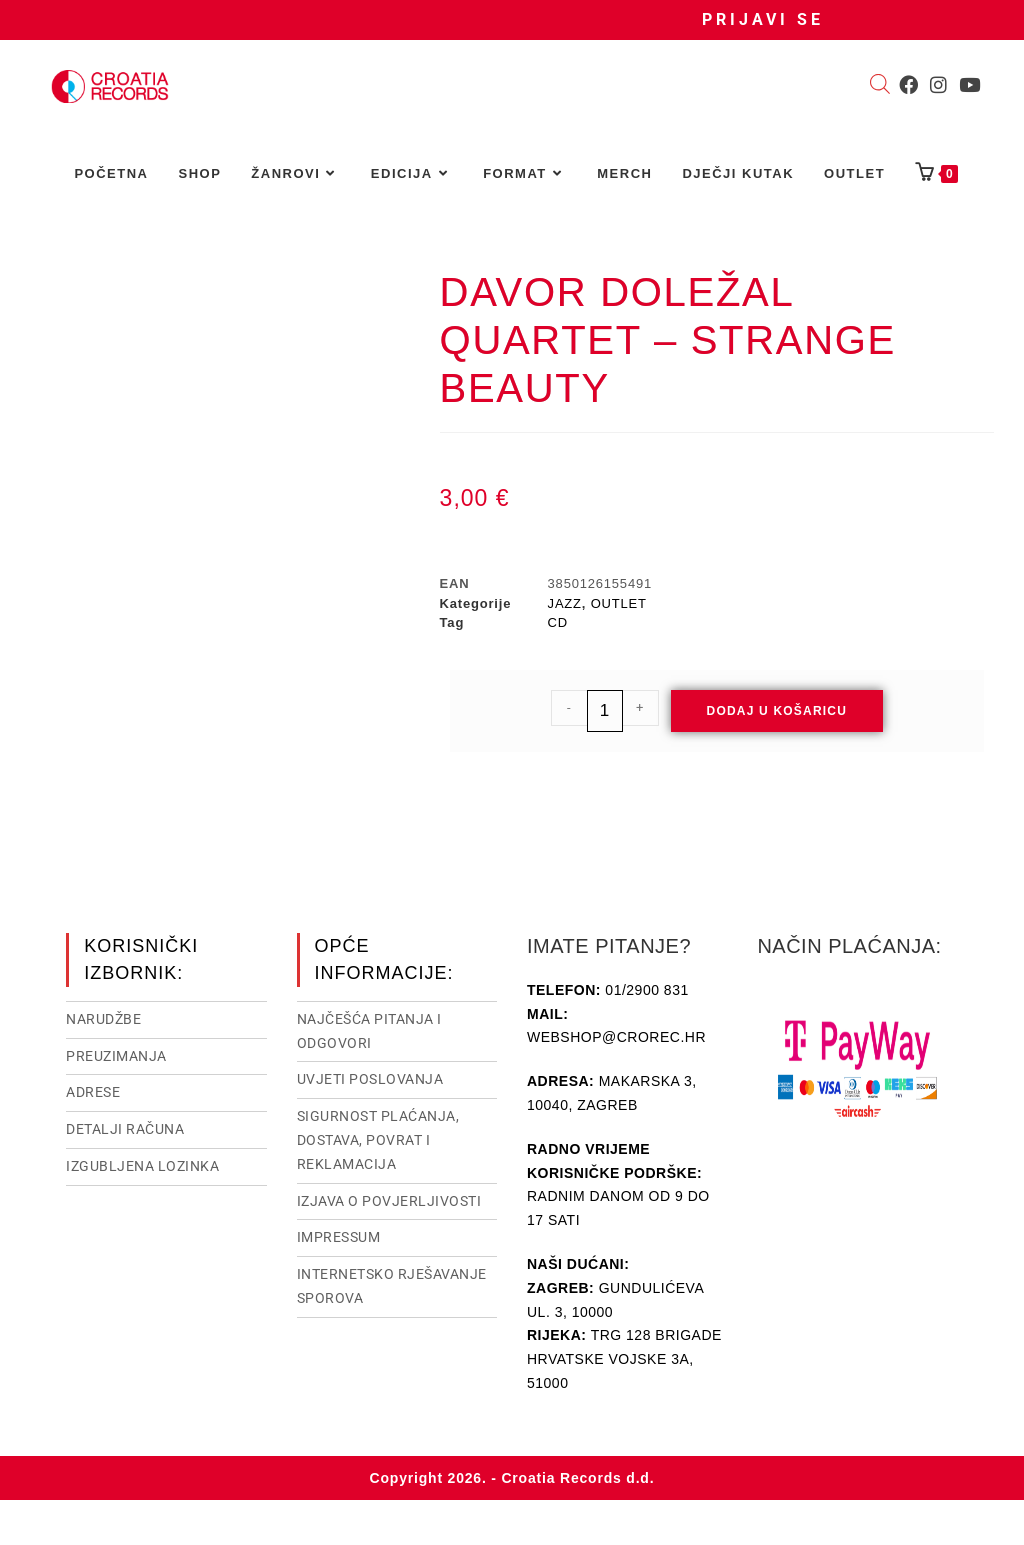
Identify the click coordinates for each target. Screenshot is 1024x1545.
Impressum (339, 1237)
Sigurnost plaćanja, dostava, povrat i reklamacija (378, 1140)
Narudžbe (103, 1019)
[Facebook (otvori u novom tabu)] (908, 85)
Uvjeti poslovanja (370, 1079)
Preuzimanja (116, 1056)
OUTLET (619, 603)
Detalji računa (125, 1129)
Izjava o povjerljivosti (389, 1201)
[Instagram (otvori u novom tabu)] (938, 85)
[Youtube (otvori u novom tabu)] (969, 85)
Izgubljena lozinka (142, 1166)
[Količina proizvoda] (605, 711)
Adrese (93, 1092)
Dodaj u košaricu (777, 711)
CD (558, 622)
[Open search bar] (880, 86)
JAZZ (565, 603)
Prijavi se (763, 19)
